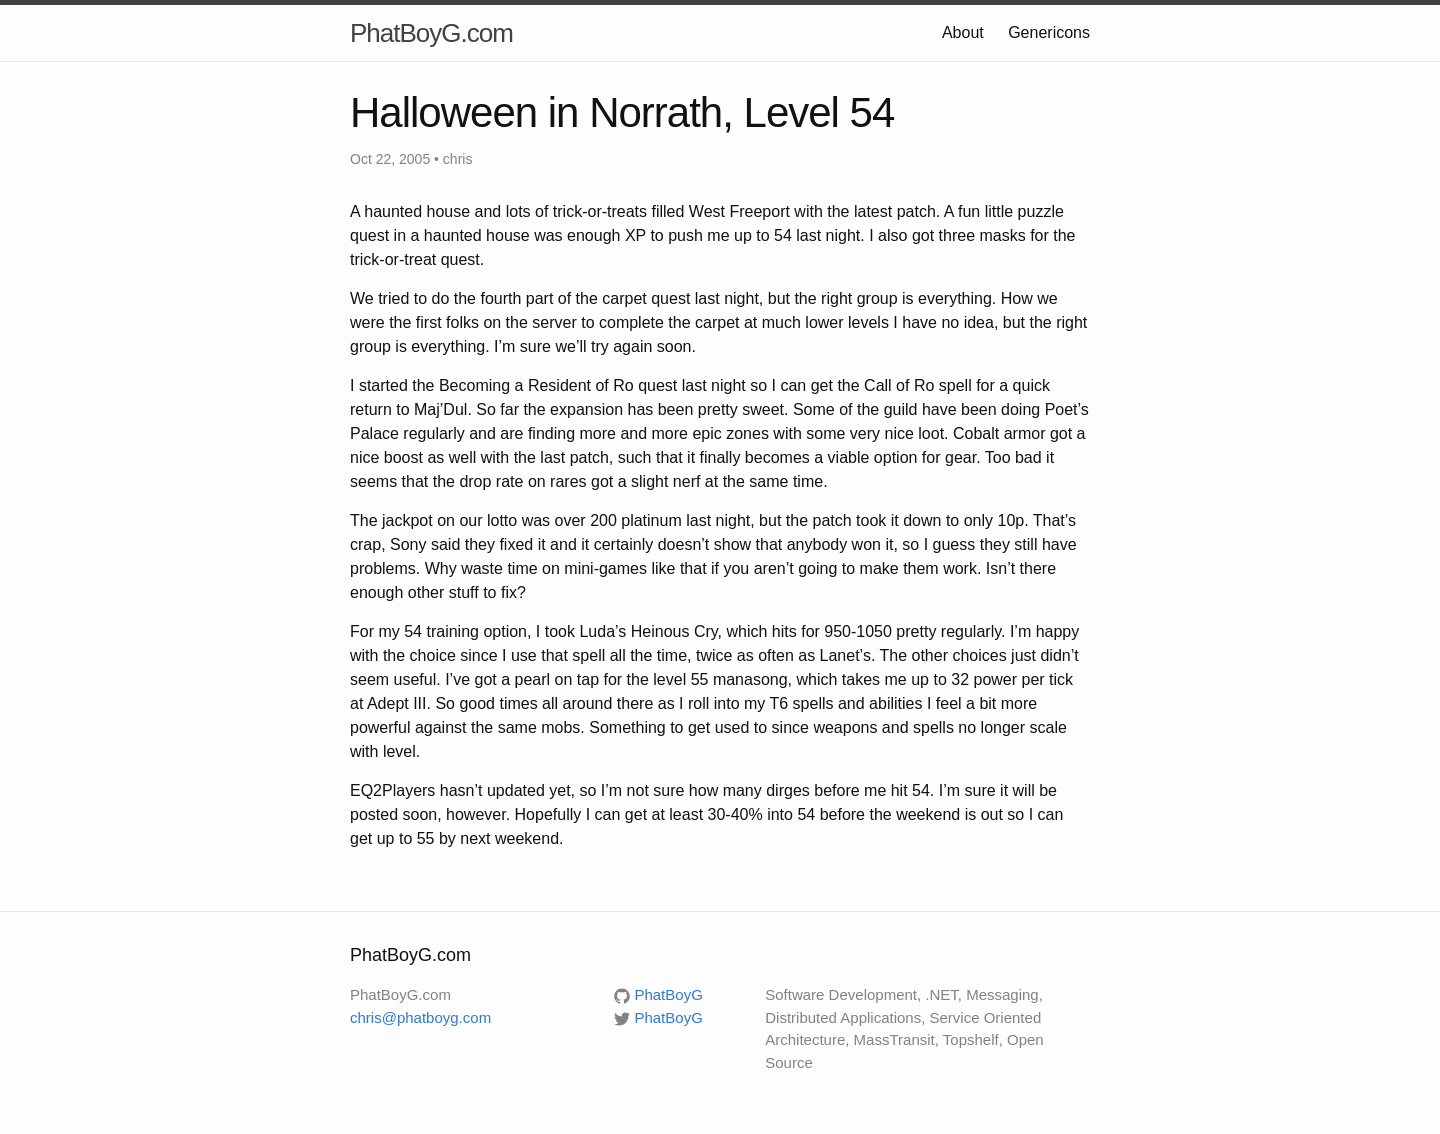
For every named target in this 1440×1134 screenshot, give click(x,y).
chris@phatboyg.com (420, 1017)
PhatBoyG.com (431, 33)
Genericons (1049, 32)
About (963, 32)
